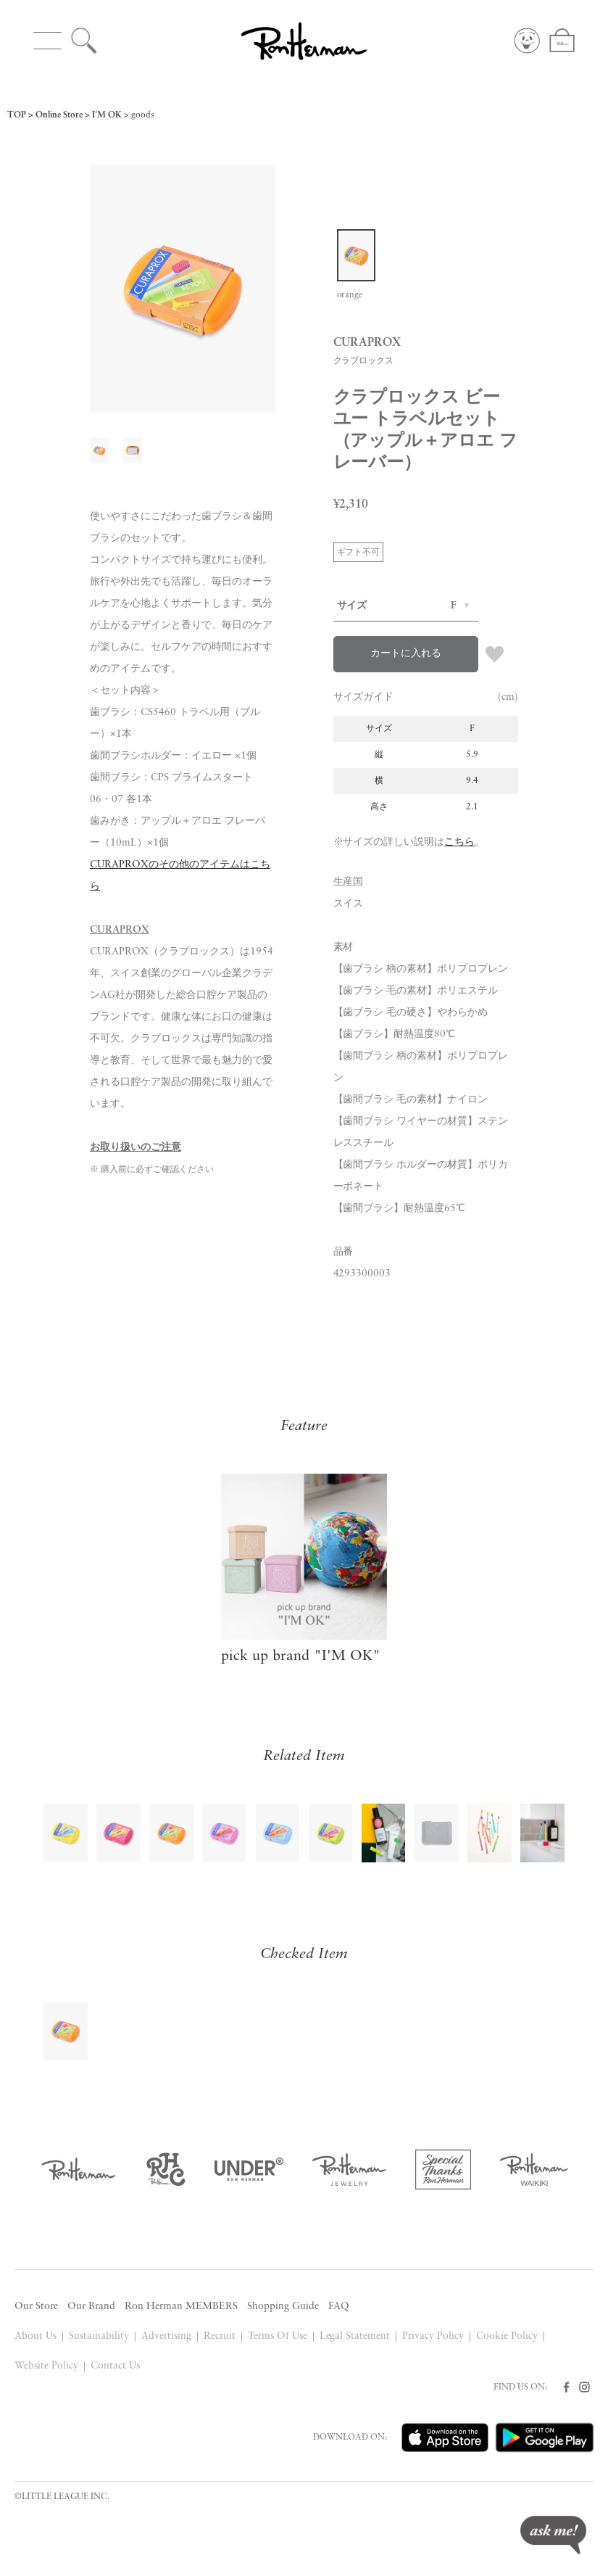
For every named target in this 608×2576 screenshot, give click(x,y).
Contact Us (115, 2366)
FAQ (338, 2306)
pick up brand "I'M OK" (300, 1656)
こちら (459, 842)
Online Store (59, 115)
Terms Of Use (277, 2336)
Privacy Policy (433, 2336)
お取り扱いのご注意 (135, 1147)
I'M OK (107, 115)
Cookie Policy (507, 2336)
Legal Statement (355, 2336)
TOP (16, 115)
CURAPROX (119, 930)
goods (142, 115)
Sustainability (99, 2336)
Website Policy (46, 2366)
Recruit (220, 2336)
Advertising (166, 2336)
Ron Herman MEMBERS (181, 2306)
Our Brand (91, 2306)
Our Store (36, 2306)
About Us (35, 2336)
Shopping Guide (283, 2306)
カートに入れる (405, 653)
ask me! (553, 2535)
